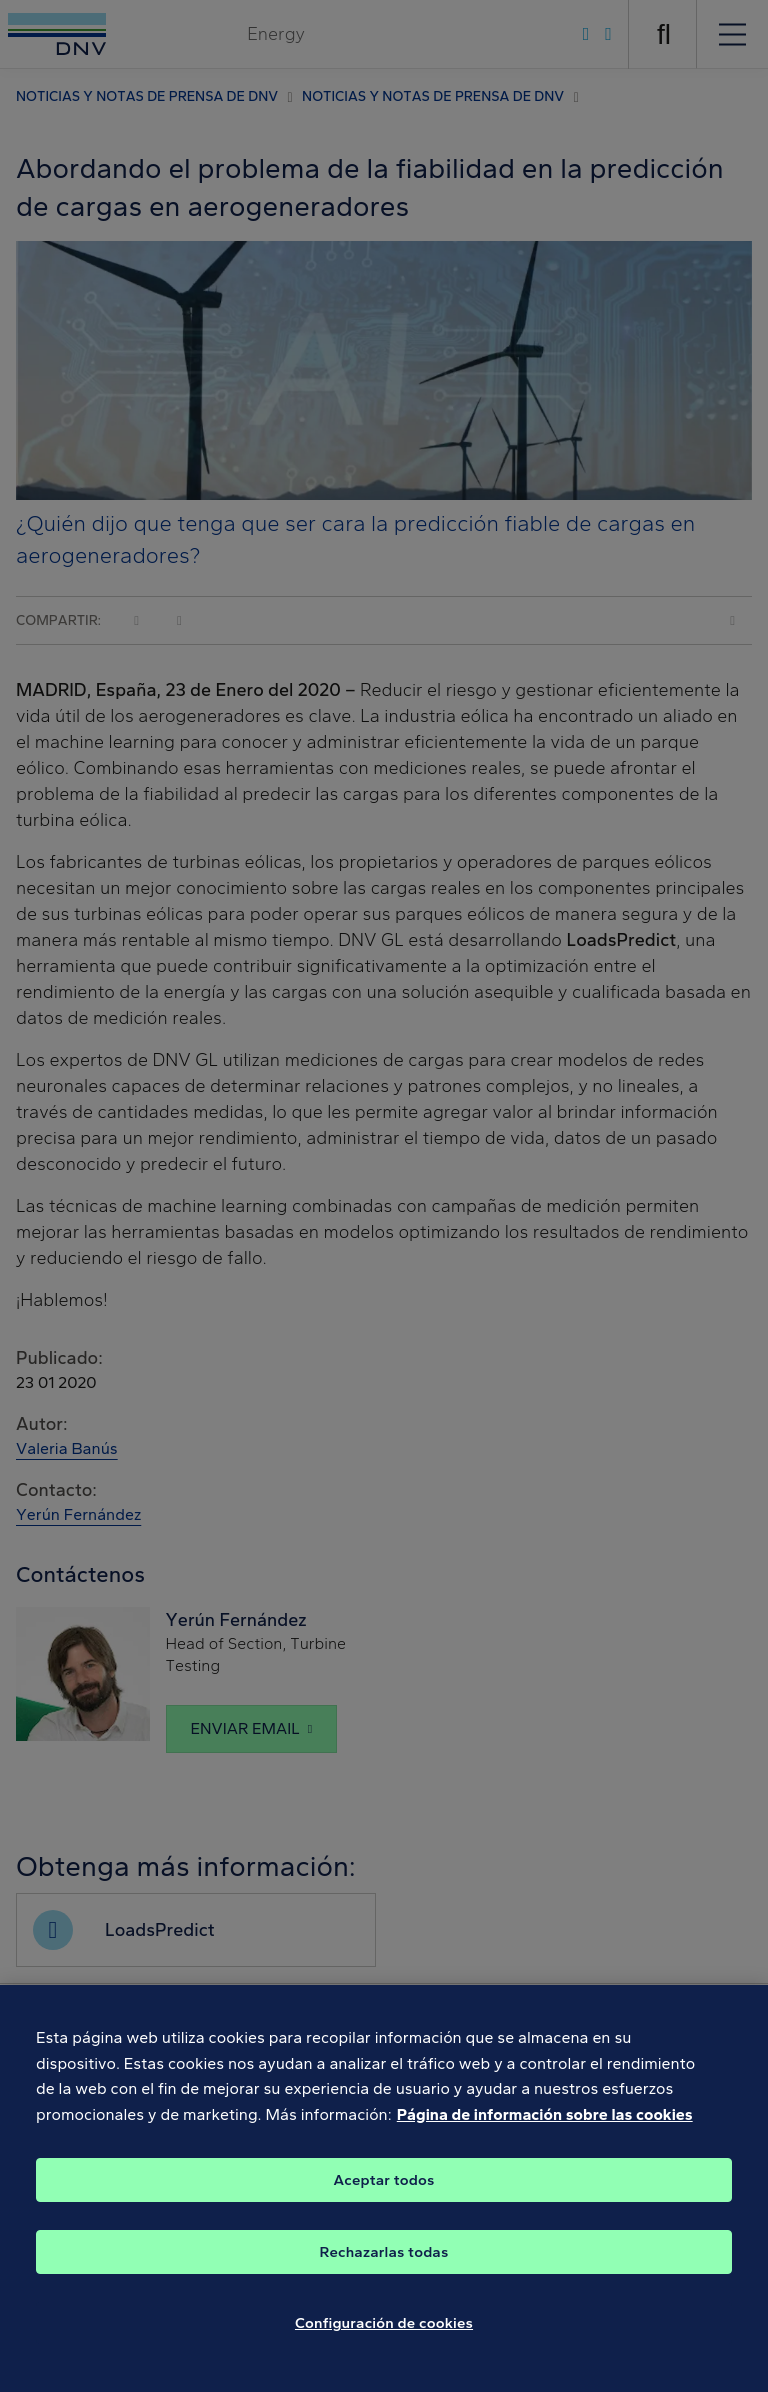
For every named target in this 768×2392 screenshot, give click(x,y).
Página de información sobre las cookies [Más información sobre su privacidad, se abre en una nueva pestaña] (545, 2128)
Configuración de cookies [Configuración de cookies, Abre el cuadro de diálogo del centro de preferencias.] (384, 2336)
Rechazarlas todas (384, 2265)
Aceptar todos (384, 2193)
